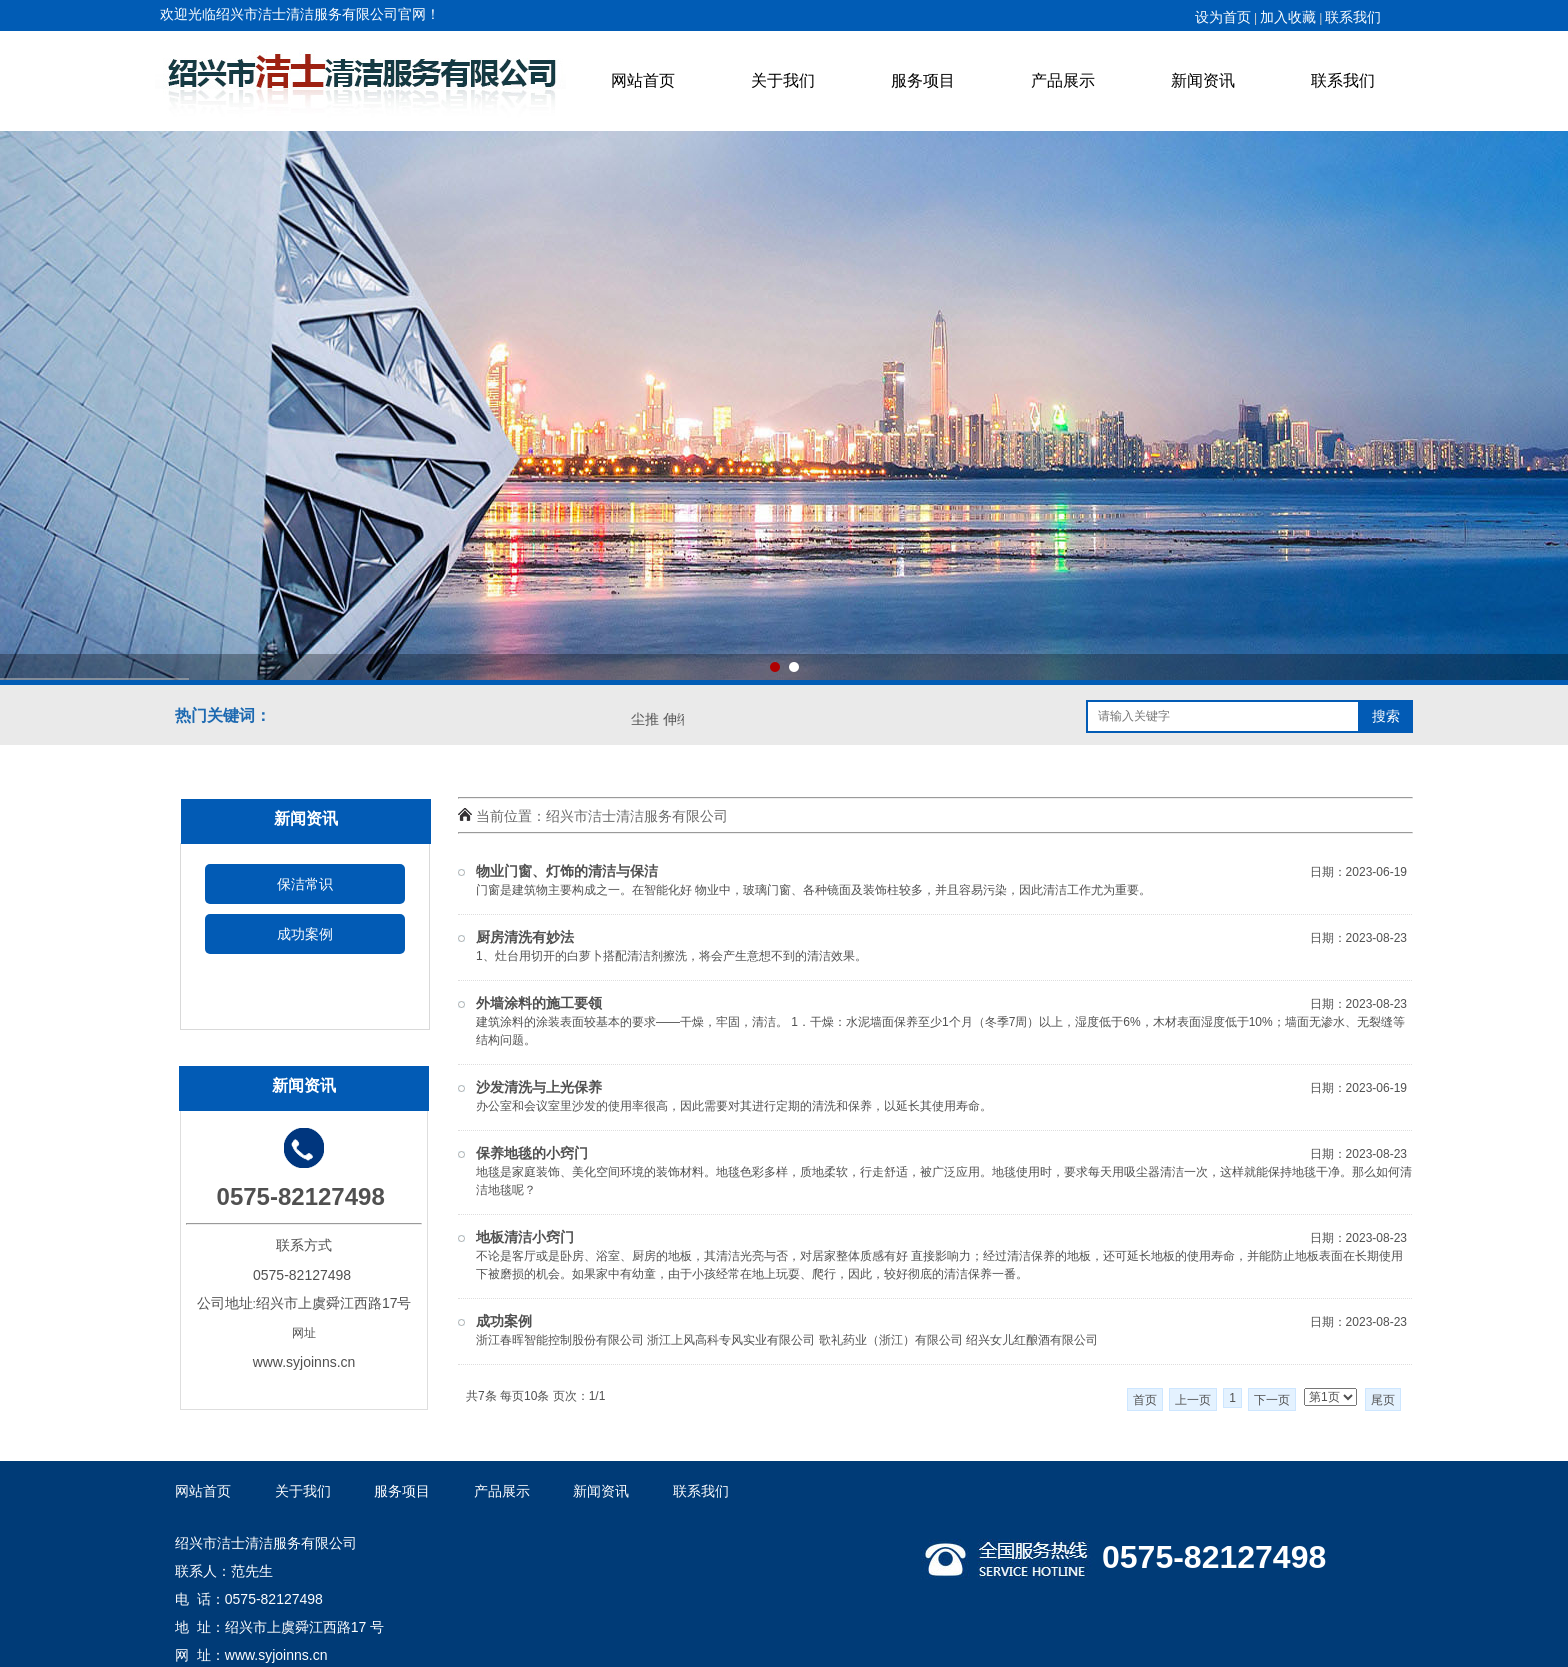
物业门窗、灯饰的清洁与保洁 (567, 871)
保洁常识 (305, 884)
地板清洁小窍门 (525, 1237)
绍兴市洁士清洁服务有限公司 (637, 816)
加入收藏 (1288, 17)
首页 (1145, 1400)
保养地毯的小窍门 (532, 1153)
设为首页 (1223, 17)
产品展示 (1063, 80)
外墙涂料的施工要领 (539, 1003)
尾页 (1383, 1400)
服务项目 (923, 80)
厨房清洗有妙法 (525, 937)
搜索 (1386, 716)
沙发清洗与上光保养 (539, 1087)
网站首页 (643, 80)
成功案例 (305, 934)
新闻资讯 (1203, 80)
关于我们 (783, 80)
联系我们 (1343, 80)
